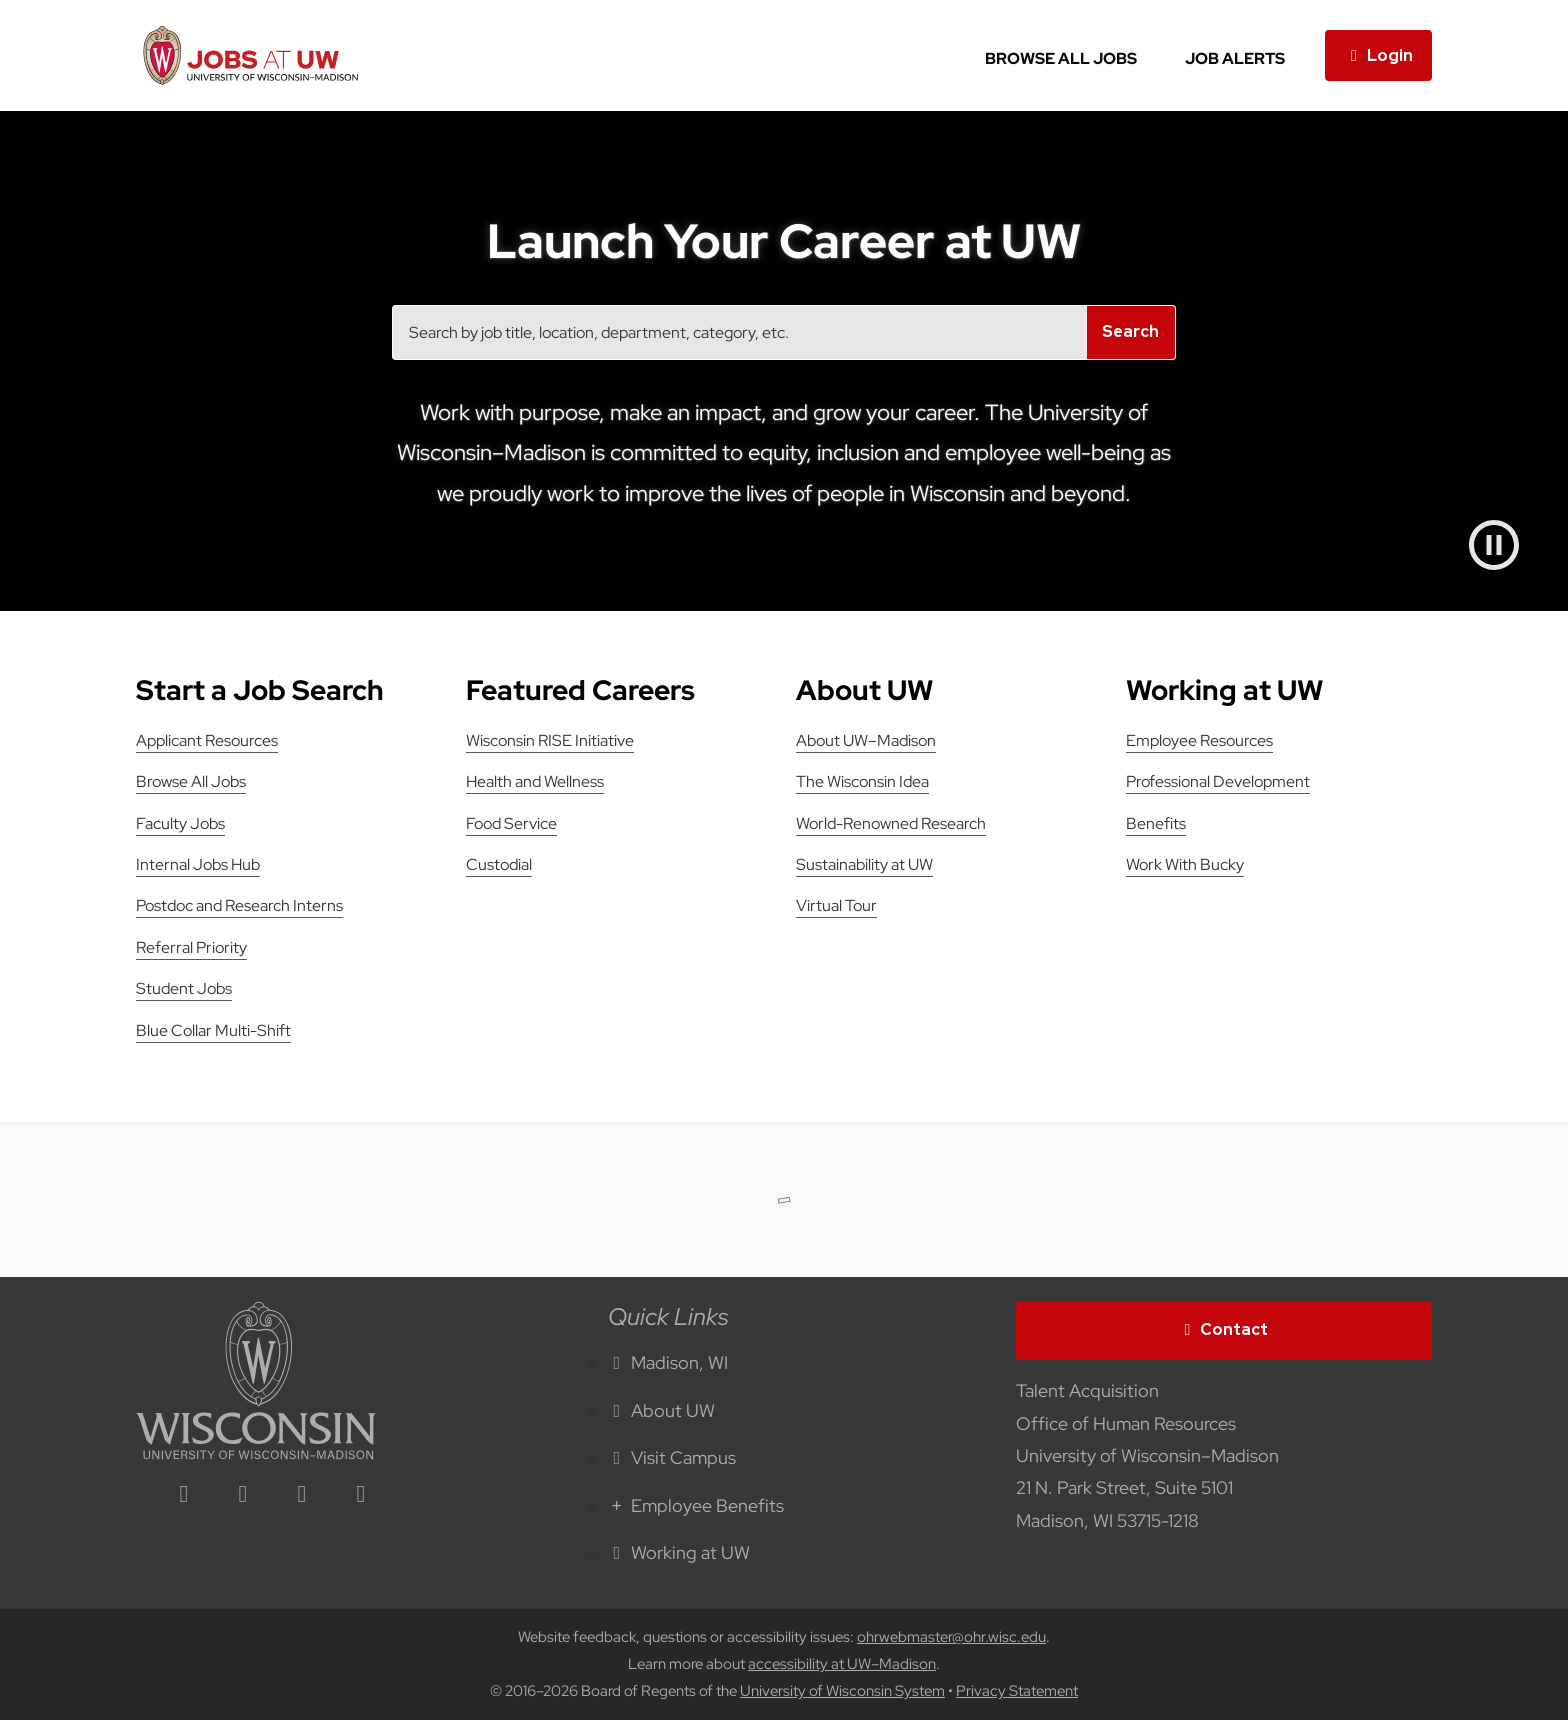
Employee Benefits (696, 1505)
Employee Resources (1199, 740)
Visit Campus (672, 1457)
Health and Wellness (535, 781)
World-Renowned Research (891, 823)
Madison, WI (668, 1362)
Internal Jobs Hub (198, 864)
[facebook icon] (243, 1495)
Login (1378, 55)
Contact (1224, 1329)
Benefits (1156, 823)
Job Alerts (1235, 58)
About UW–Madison (866, 740)
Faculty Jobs (180, 823)
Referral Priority (191, 947)
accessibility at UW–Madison (842, 1664)
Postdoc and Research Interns (239, 905)
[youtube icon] (361, 1495)
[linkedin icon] (184, 1495)
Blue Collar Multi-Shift (213, 1030)
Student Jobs (184, 988)
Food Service (511, 823)
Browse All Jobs (1061, 58)
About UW (661, 1410)
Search (1130, 331)
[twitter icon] (302, 1495)
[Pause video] (1494, 545)
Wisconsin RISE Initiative (550, 740)
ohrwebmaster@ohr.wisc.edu (951, 1637)
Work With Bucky (1185, 864)
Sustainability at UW (864, 864)
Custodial (499, 864)
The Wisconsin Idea (862, 781)
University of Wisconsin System (842, 1691)
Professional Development (1218, 781)
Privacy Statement (1017, 1691)
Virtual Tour (836, 905)
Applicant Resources (207, 740)
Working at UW (679, 1552)
